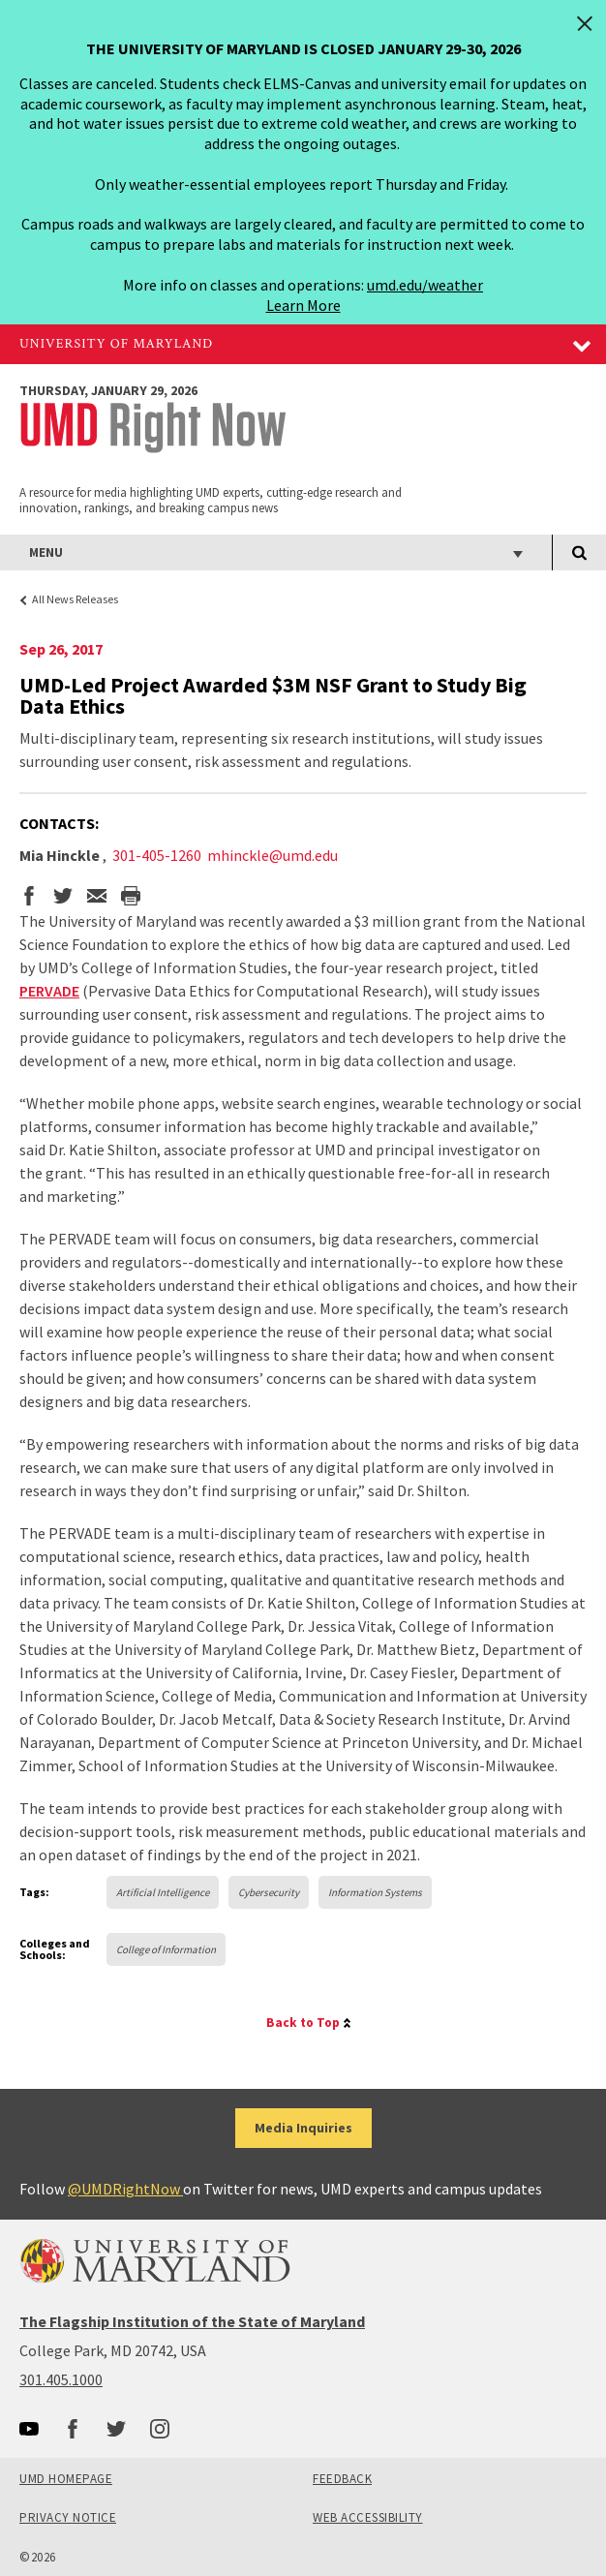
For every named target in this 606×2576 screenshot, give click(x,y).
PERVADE (49, 990)
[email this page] (96, 898)
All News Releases (75, 599)
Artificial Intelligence (162, 1892)
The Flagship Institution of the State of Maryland (192, 2321)
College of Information (166, 1949)
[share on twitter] (63, 897)
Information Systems (375, 1892)
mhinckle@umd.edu (272, 855)
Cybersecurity (268, 1892)
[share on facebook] (29, 897)
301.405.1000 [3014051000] (61, 2379)
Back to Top (303, 2022)
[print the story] (130, 897)
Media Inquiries (303, 2127)
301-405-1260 (156, 855)
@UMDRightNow (125, 2188)
